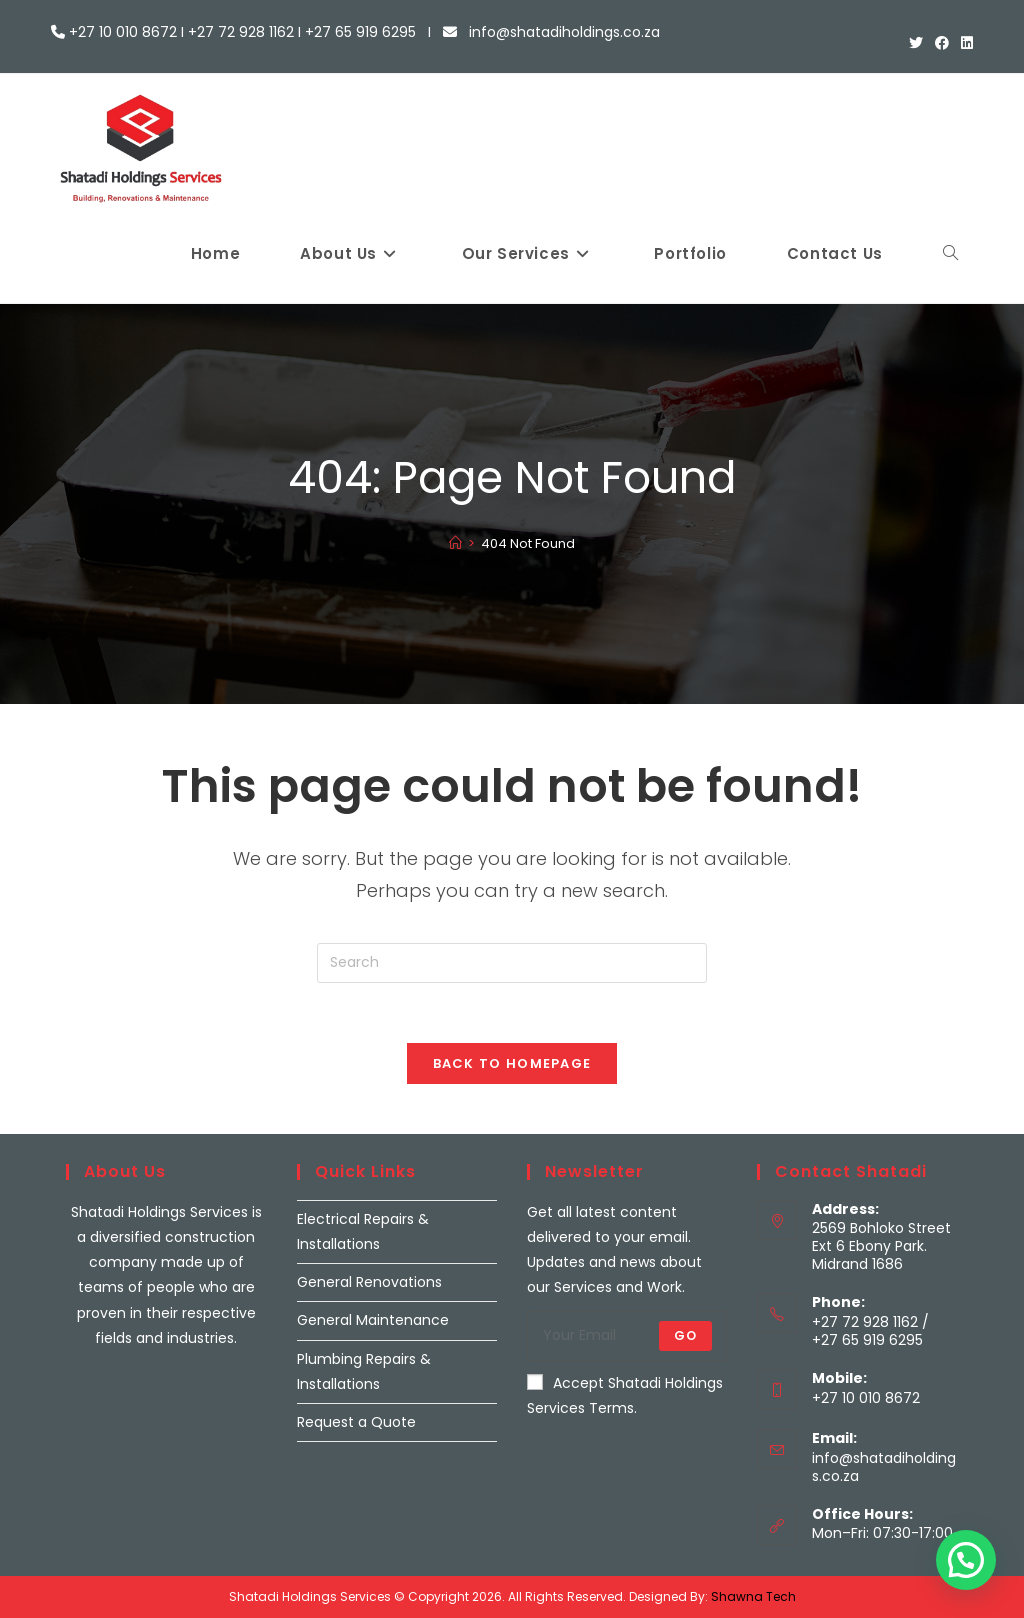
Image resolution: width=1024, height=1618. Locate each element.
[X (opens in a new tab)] (916, 43)
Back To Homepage (512, 1063)
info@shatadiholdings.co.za (884, 1467)
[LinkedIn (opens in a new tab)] (964, 43)
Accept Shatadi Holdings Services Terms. (625, 1395)
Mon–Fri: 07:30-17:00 (882, 1533)
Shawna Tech (753, 1596)
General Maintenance (373, 1320)
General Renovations (369, 1282)
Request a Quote (356, 1422)
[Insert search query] (512, 963)
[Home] (455, 543)
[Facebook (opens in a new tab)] (942, 43)
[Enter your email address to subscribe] (627, 1336)
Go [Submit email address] (685, 1335)
